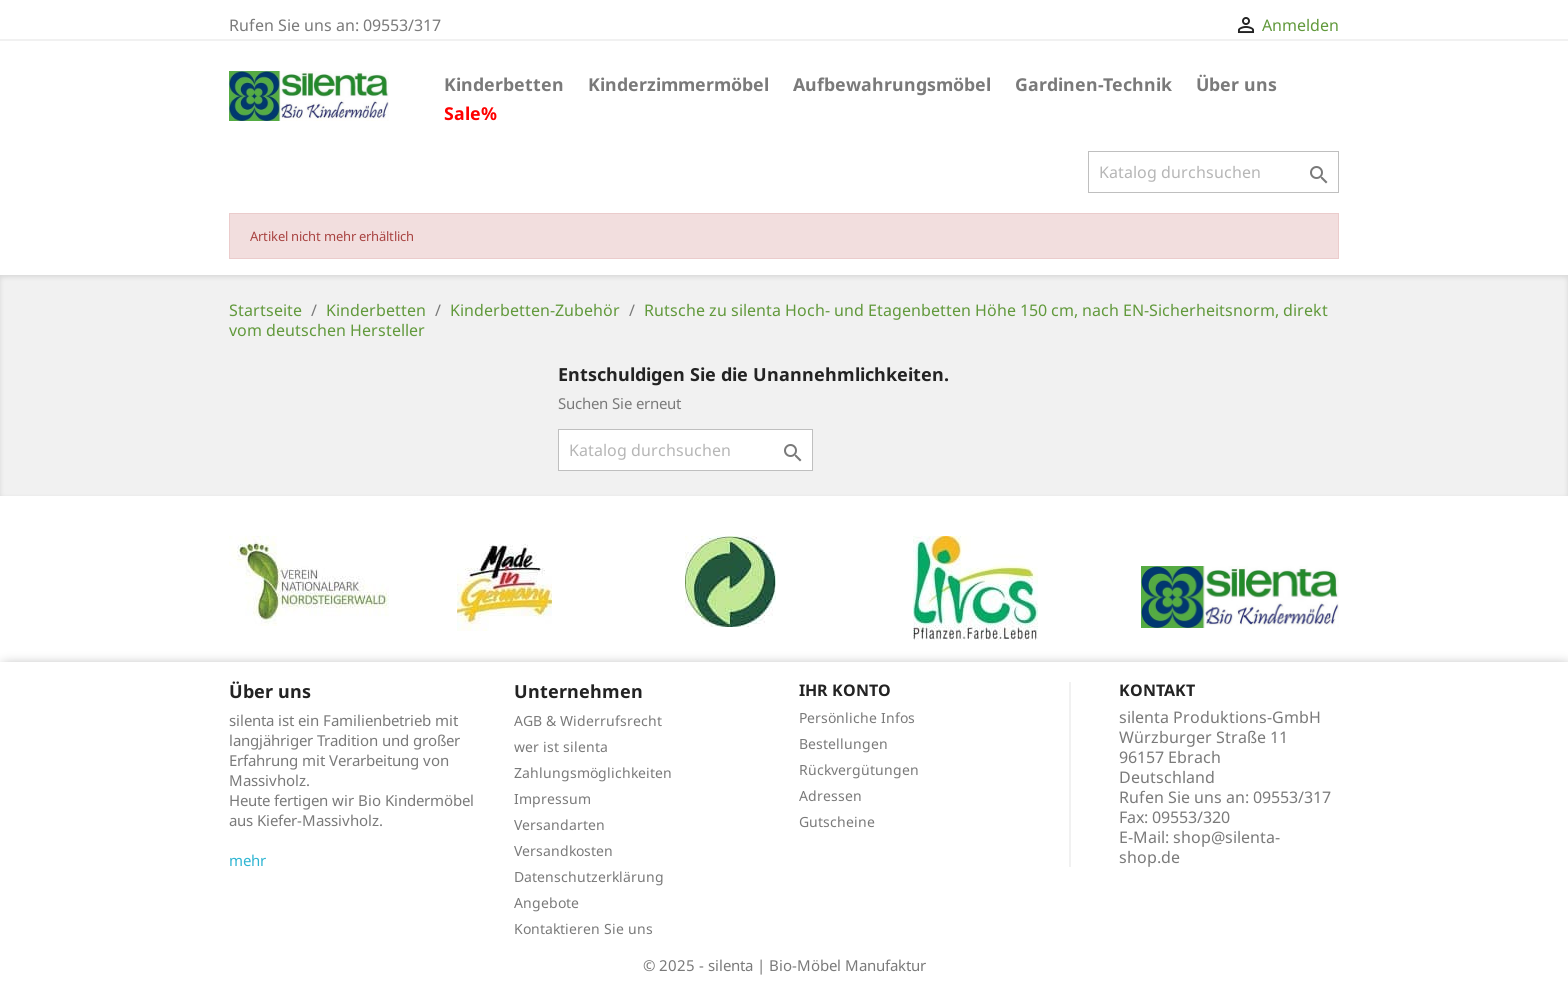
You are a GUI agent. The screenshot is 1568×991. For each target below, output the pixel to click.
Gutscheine (837, 821)
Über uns (1236, 84)
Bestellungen (843, 743)
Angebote (546, 902)
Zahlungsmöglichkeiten (593, 772)
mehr (247, 860)
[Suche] (1213, 172)
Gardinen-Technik (1093, 84)
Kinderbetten (504, 84)
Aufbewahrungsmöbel (892, 84)
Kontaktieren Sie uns (583, 928)
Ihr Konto (845, 690)
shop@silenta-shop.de (1199, 847)
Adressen (830, 795)
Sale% (470, 113)
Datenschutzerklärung (589, 876)
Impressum (552, 798)
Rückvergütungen (859, 769)
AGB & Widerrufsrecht (588, 720)
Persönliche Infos (857, 717)
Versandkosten (563, 850)
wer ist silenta (561, 746)
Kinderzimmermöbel (678, 84)
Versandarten (559, 824)
